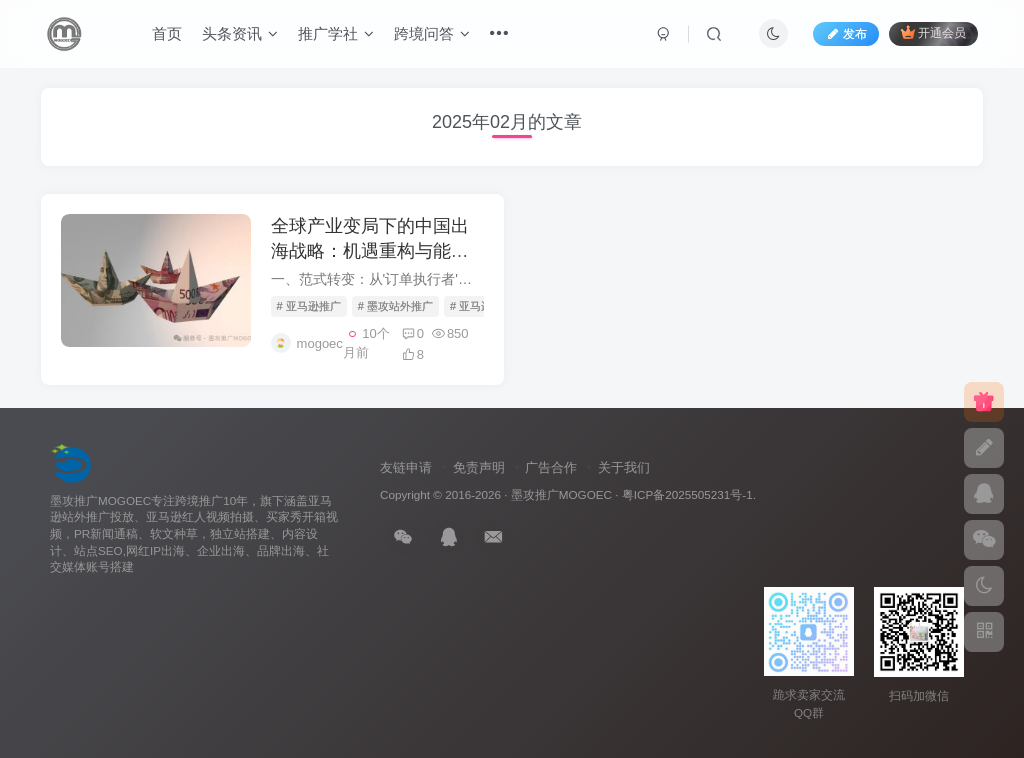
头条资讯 (240, 33)
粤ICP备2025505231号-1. (689, 494)
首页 (167, 33)
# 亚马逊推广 (309, 306)
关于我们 (624, 467)
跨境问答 (432, 33)
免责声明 (479, 467)
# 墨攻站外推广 (395, 306)
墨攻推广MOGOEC (561, 494)
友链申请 (406, 467)
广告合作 (551, 467)
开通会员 (933, 32)
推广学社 (336, 33)
